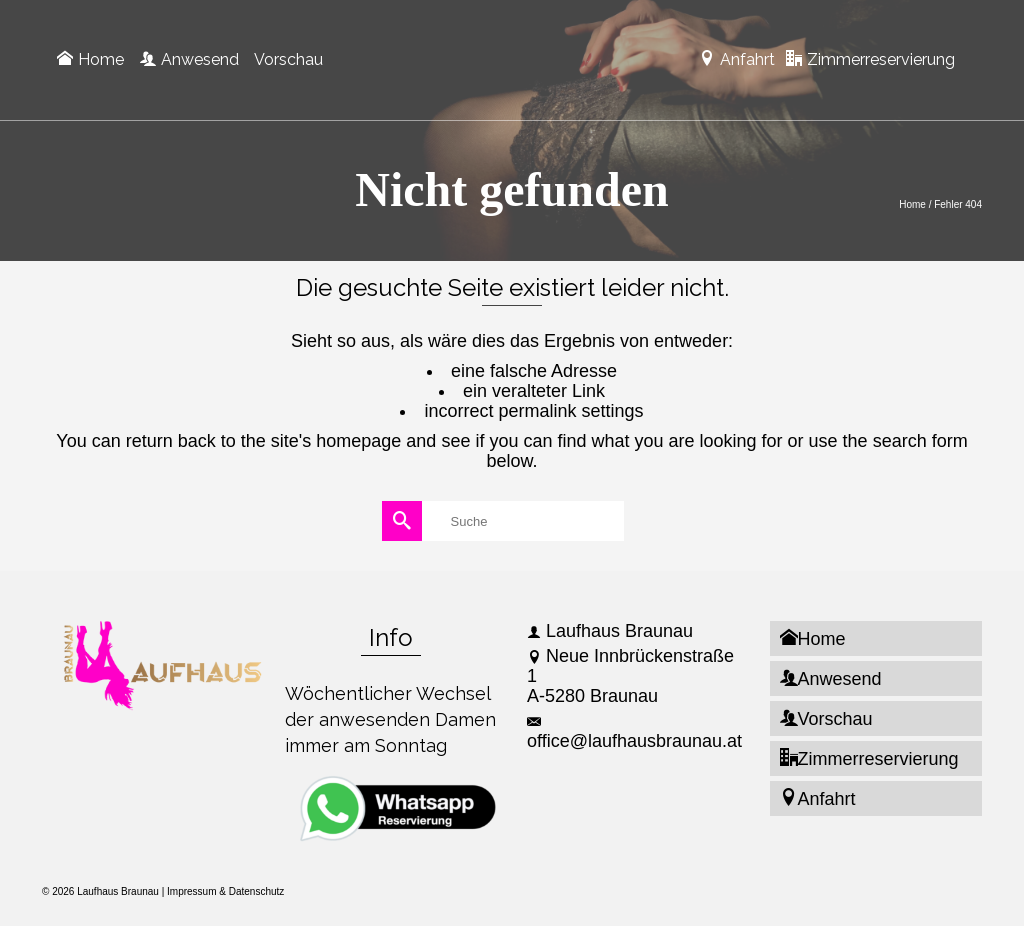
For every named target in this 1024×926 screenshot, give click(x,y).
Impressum (191, 891)
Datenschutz (257, 891)
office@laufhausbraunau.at (634, 733)
